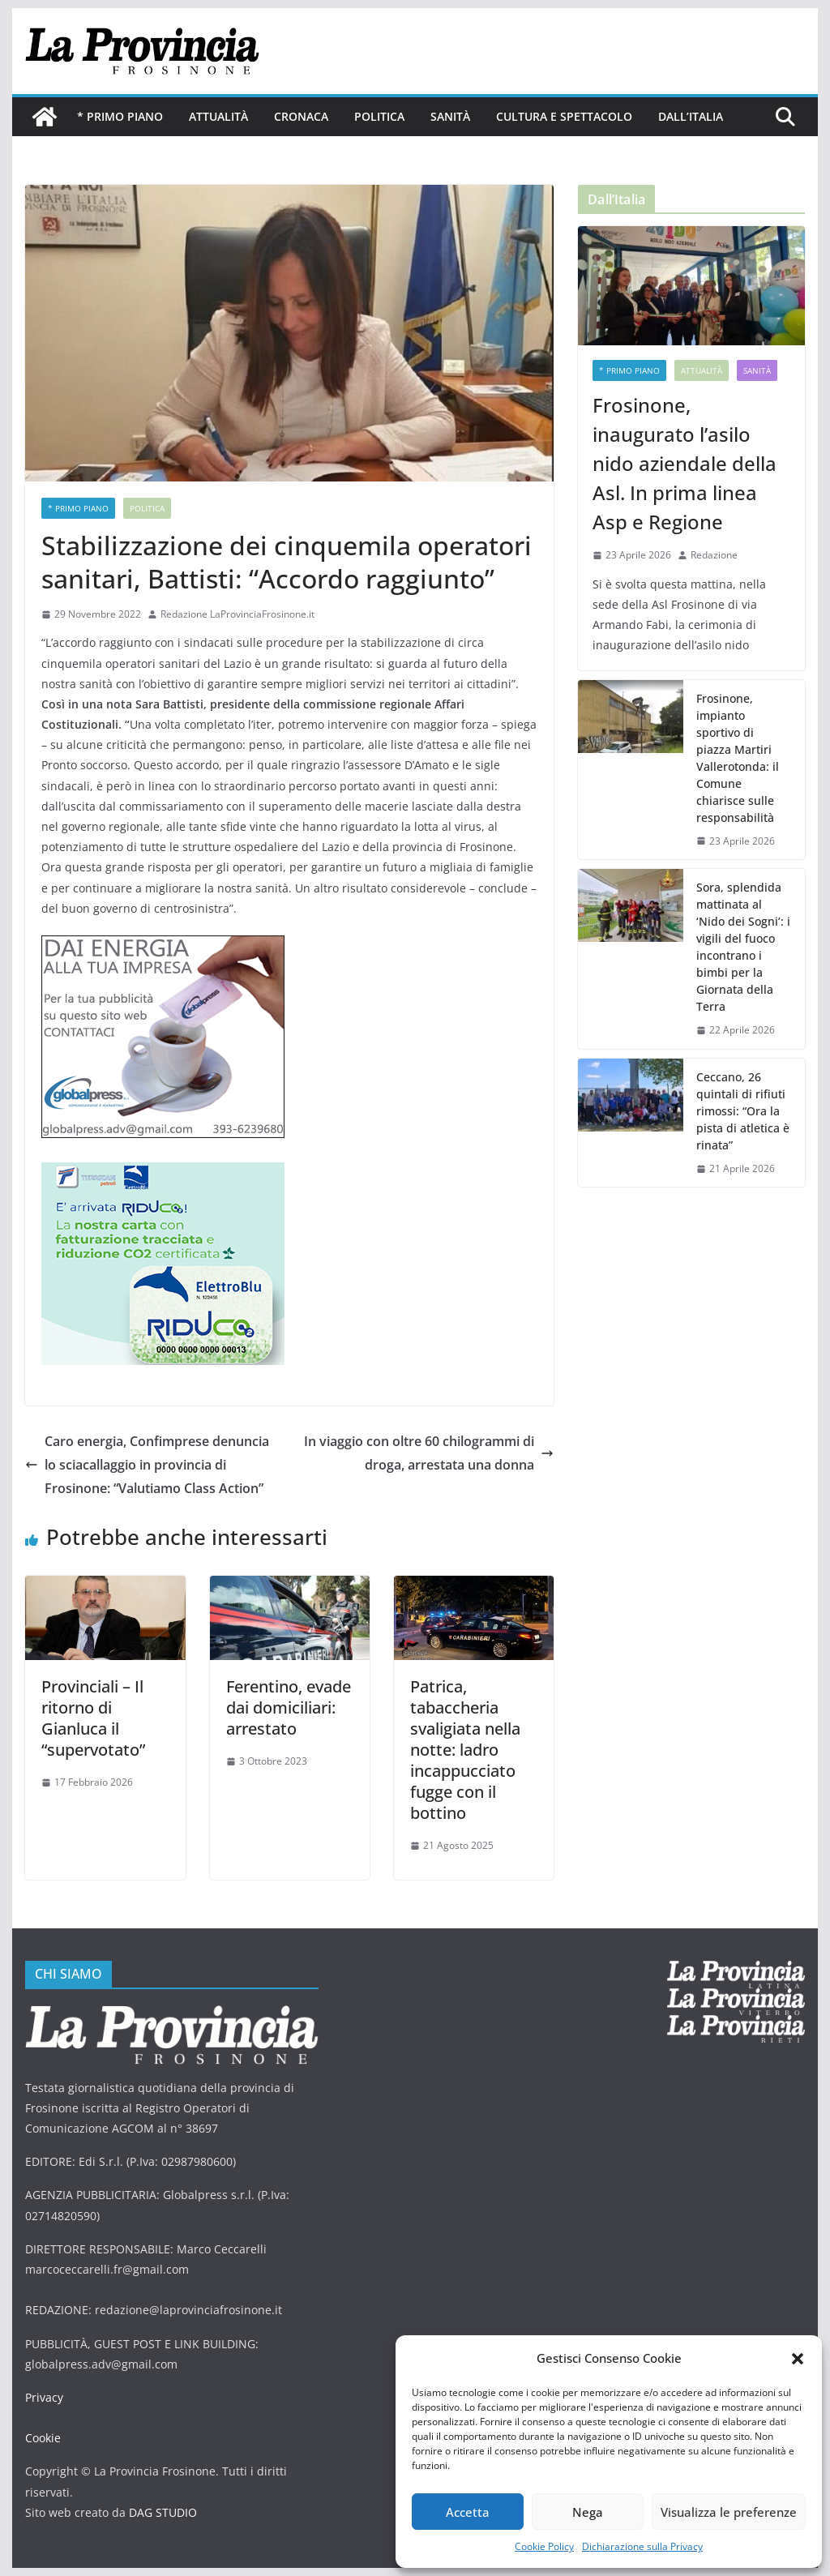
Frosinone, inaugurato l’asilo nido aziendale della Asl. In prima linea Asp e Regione (685, 463)
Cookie (43, 2437)
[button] (797, 2359)
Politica (379, 116)
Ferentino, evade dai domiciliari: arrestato (288, 1707)
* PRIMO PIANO (120, 116)
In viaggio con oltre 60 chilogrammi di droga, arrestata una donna (429, 1453)
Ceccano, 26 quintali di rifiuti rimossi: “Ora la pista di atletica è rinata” (742, 1111)
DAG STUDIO (163, 2512)
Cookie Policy (544, 2546)
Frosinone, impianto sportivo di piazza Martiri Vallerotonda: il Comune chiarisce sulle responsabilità (737, 758)
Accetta (468, 2512)
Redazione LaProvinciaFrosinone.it (237, 614)
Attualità (218, 116)
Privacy (44, 2397)
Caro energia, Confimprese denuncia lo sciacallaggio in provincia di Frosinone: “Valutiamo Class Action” (147, 1464)
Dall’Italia (690, 116)
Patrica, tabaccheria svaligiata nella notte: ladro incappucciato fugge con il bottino (465, 1749)
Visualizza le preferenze (729, 2512)
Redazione (714, 555)
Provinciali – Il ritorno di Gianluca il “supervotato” (93, 1718)
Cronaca (301, 116)
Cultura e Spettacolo (564, 116)
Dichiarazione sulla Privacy (642, 2546)
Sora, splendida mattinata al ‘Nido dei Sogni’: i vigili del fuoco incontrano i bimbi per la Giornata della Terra (743, 946)
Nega (587, 2512)
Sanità (450, 116)
